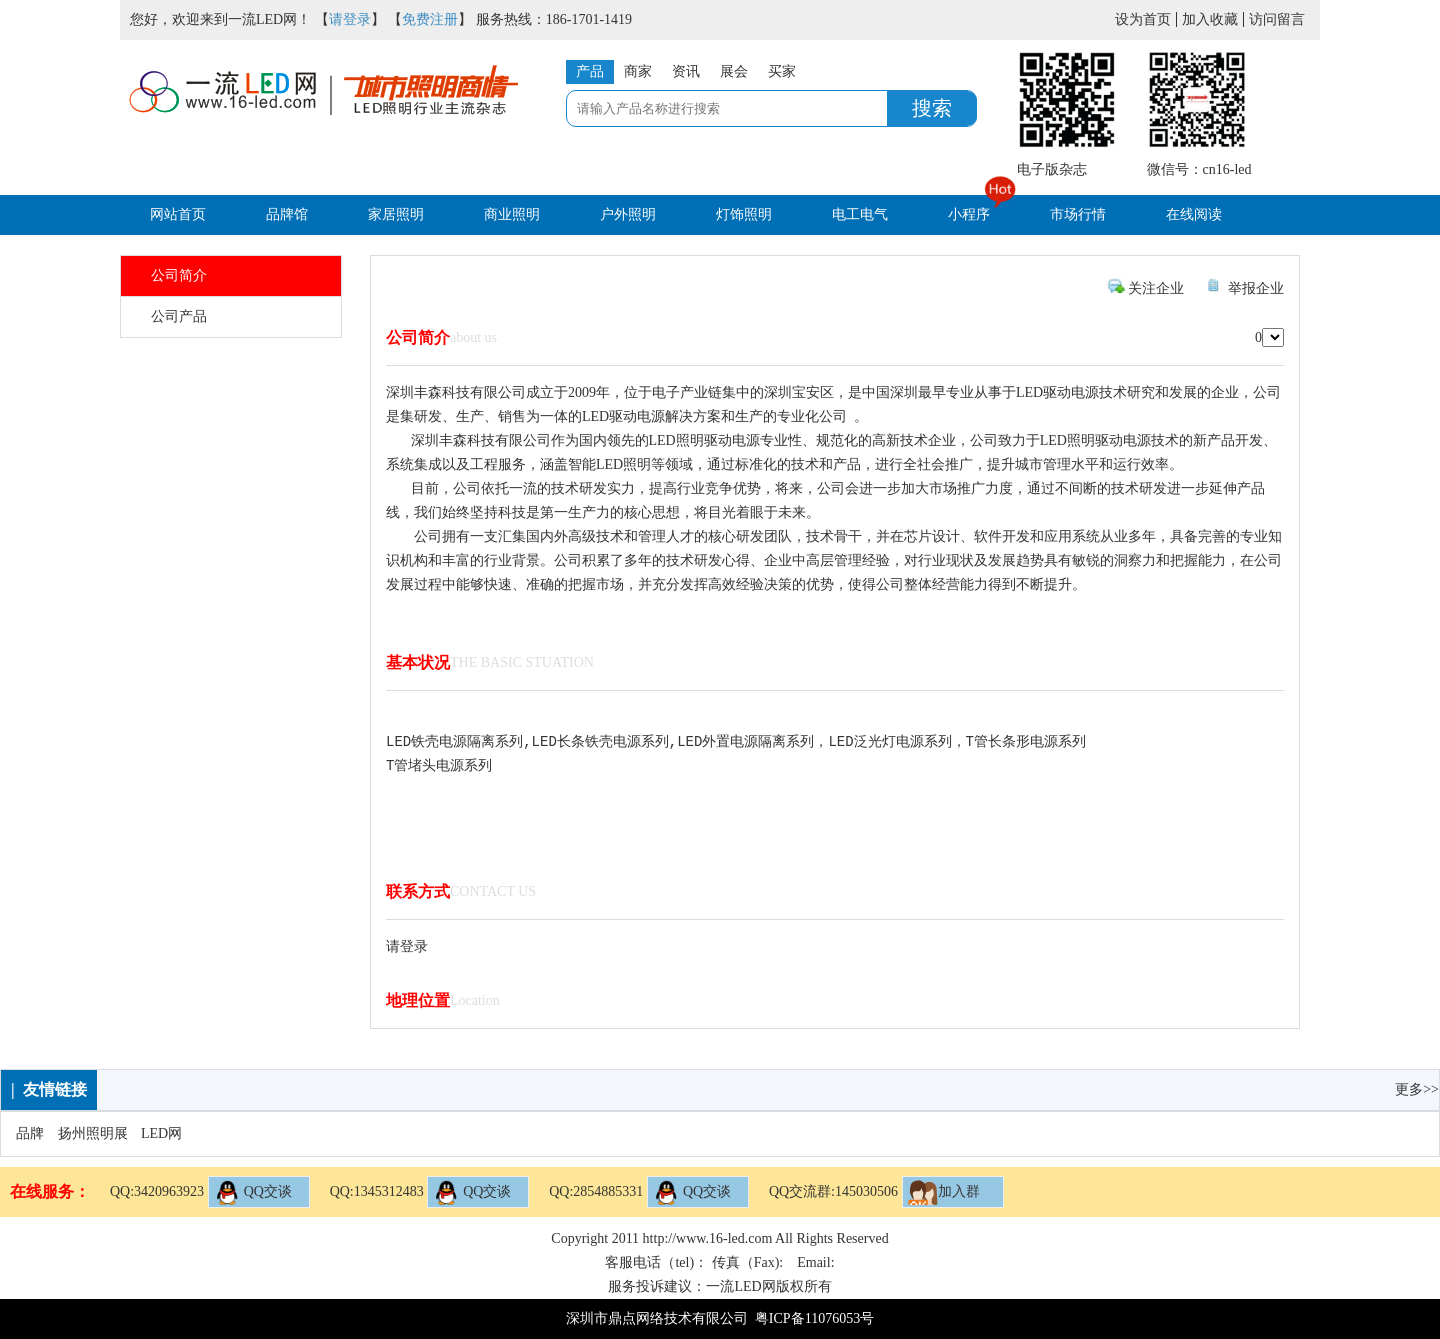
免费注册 (430, 19)
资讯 (686, 71)
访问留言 (1277, 19)
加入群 (944, 1192)
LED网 (161, 1133)
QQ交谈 (253, 1192)
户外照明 (628, 214)
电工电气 (860, 214)
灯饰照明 (744, 214)
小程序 (969, 214)
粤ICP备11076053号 (814, 1318)
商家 (638, 71)
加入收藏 (1210, 19)
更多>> (1417, 1089)
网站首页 (178, 214)
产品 (590, 71)
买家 (782, 71)
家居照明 (396, 214)
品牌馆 (287, 214)
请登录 (350, 19)
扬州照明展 (93, 1133)
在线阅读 (1194, 214)
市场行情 (1078, 214)
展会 (734, 71)
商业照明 (512, 214)
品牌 (30, 1133)
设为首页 (1143, 19)
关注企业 (1156, 288)
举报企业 (1256, 288)
